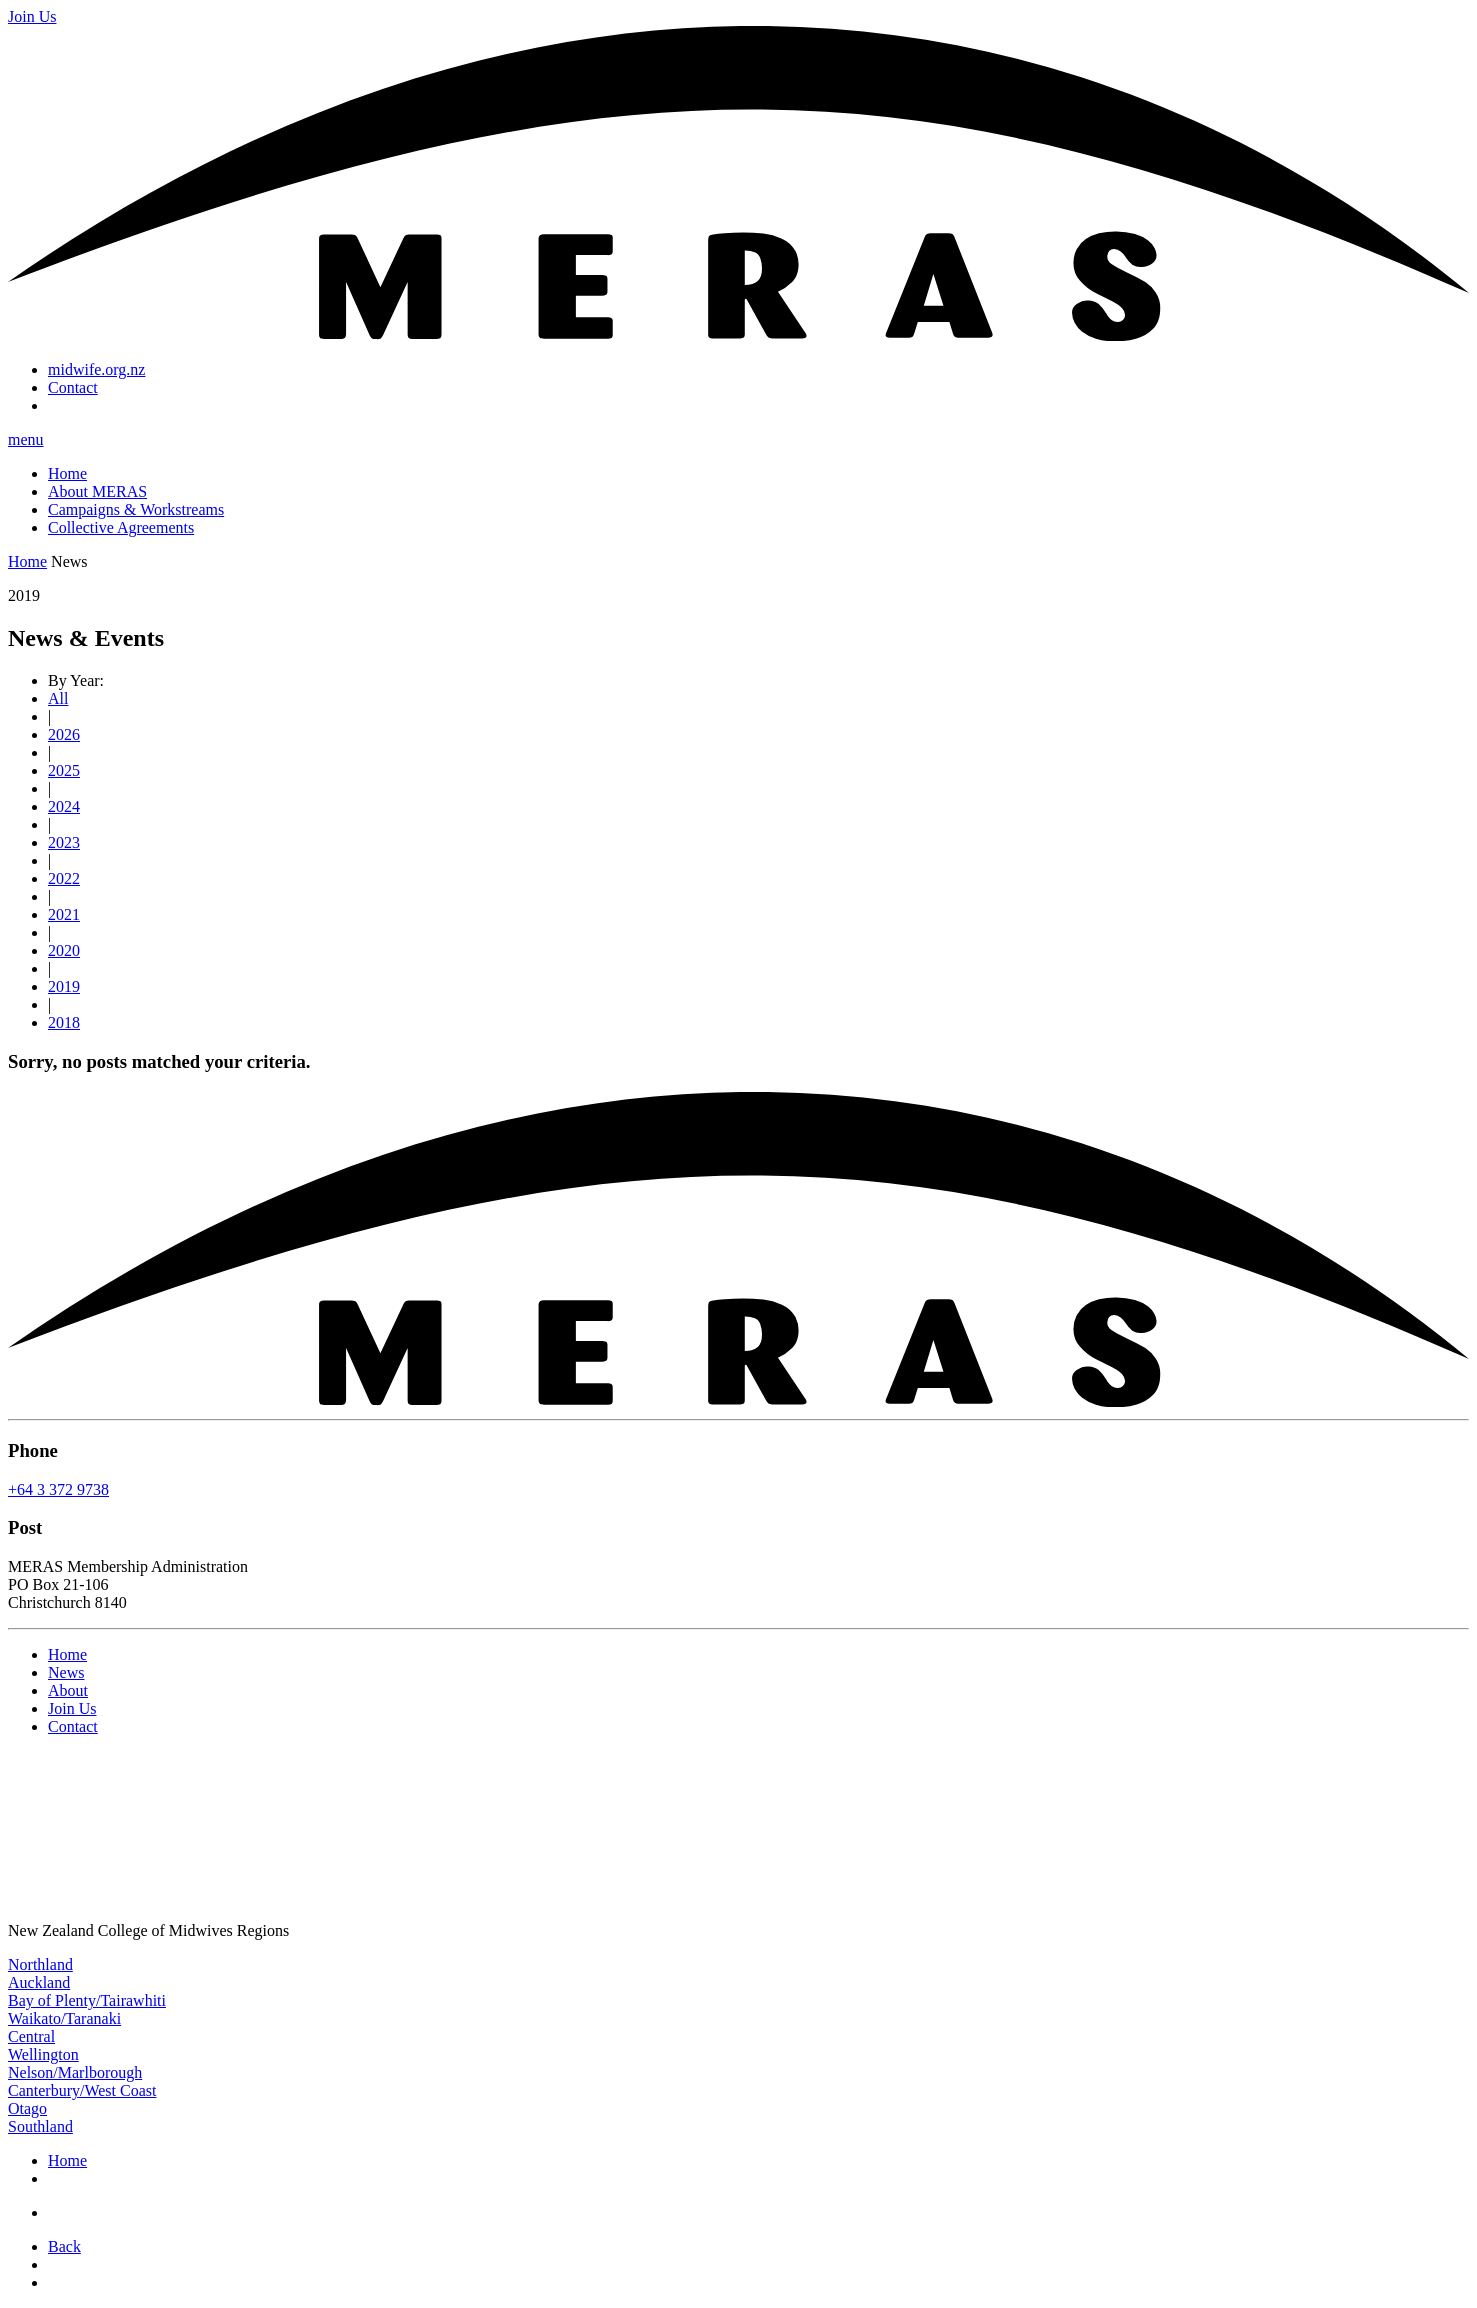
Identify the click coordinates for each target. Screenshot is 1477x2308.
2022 (64, 878)
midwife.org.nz (96, 369)
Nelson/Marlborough (75, 2072)
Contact (73, 387)
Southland (40, 2126)
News (66, 1672)
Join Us (72, 1708)
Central (31, 2036)
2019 (64, 986)
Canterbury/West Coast (82, 2090)
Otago (27, 2108)
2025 (64, 770)
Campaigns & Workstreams (136, 509)
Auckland (39, 1982)
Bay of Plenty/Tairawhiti (87, 2000)
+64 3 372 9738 (58, 1489)
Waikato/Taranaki (64, 2018)
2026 (64, 734)
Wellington (43, 2054)
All (58, 698)
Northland (40, 1964)
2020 (64, 950)
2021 (64, 914)
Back (64, 2246)
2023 (64, 842)
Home (67, 473)
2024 (64, 806)
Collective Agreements (121, 527)
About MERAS (97, 491)
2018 (64, 1022)
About (68, 1690)
